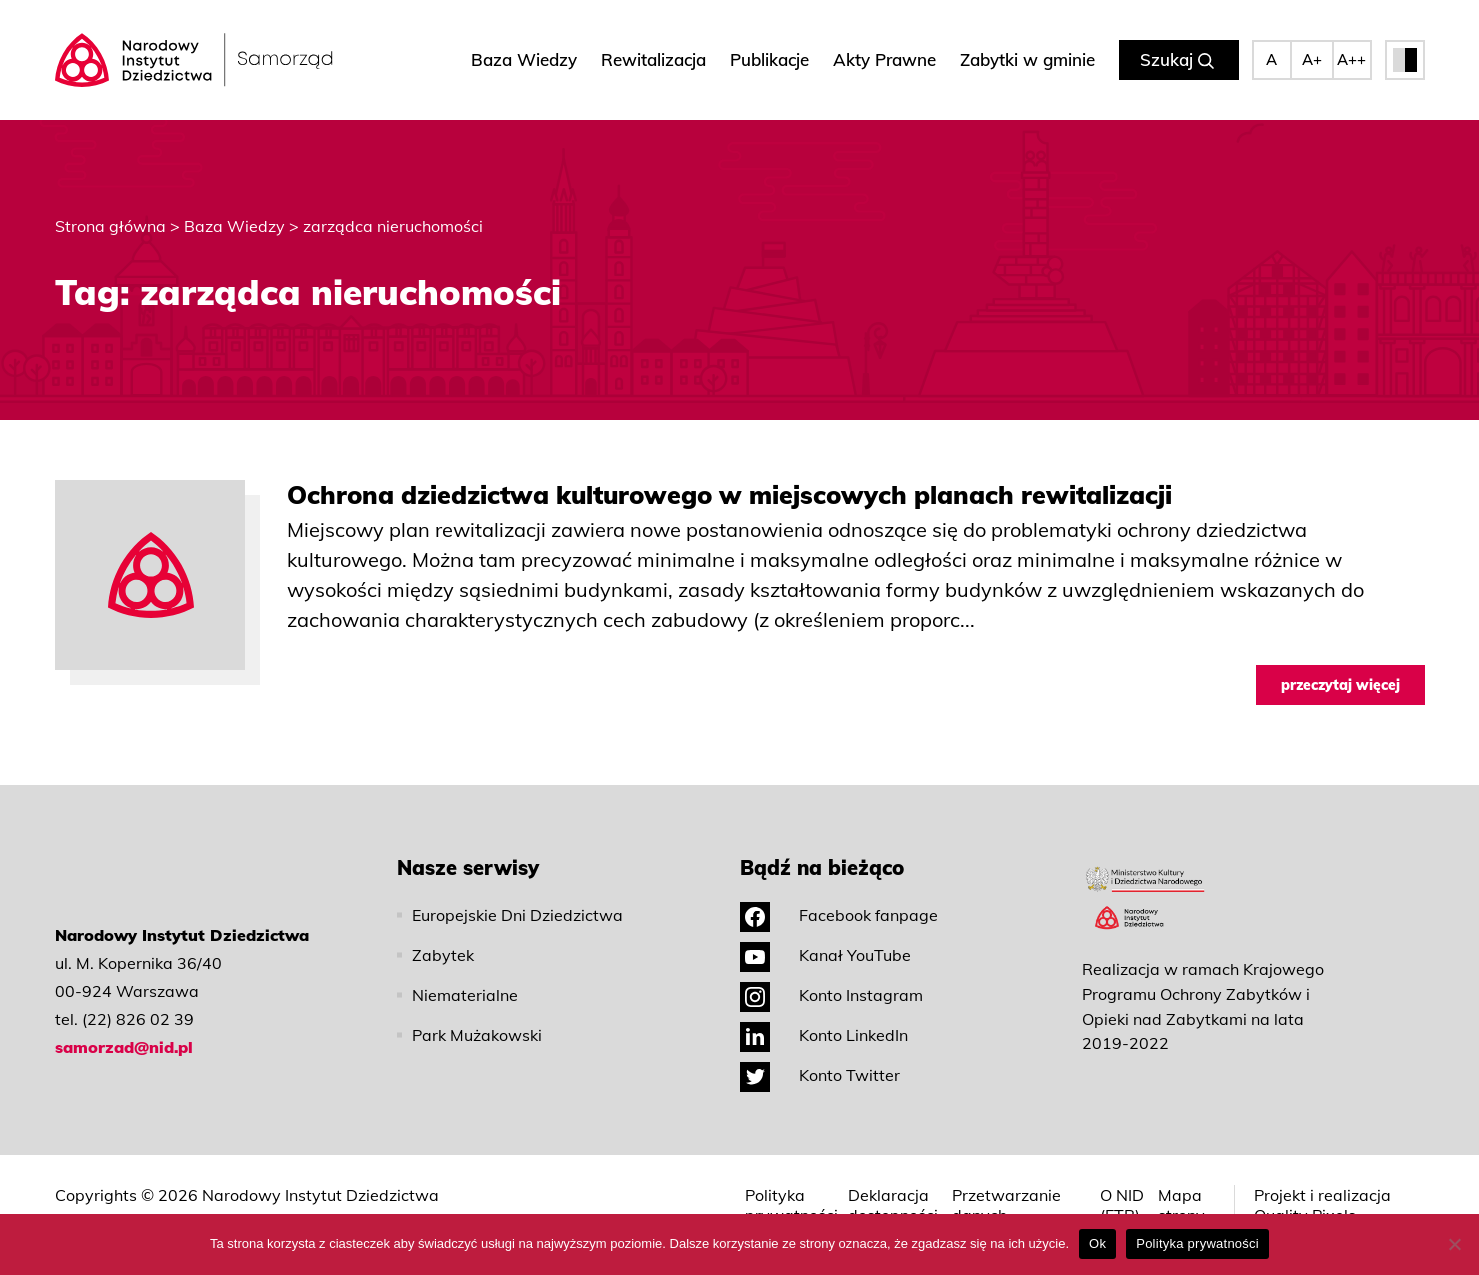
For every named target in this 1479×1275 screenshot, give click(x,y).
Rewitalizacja (653, 59)
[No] (1454, 1244)
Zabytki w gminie (1027, 59)
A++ (1351, 59)
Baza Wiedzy (524, 59)
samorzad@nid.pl (124, 1047)
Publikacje (769, 59)
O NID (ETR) (1122, 1205)
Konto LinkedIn (824, 1035)
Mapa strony (1181, 1205)
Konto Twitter (820, 1075)
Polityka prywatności (791, 1205)
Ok (1097, 1243)
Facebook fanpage (839, 915)
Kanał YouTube (825, 955)
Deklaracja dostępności (893, 1205)
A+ (1312, 59)
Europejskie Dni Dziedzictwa (517, 915)
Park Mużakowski (477, 1035)
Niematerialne (465, 995)
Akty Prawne (884, 59)
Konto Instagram (831, 995)
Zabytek (443, 955)
